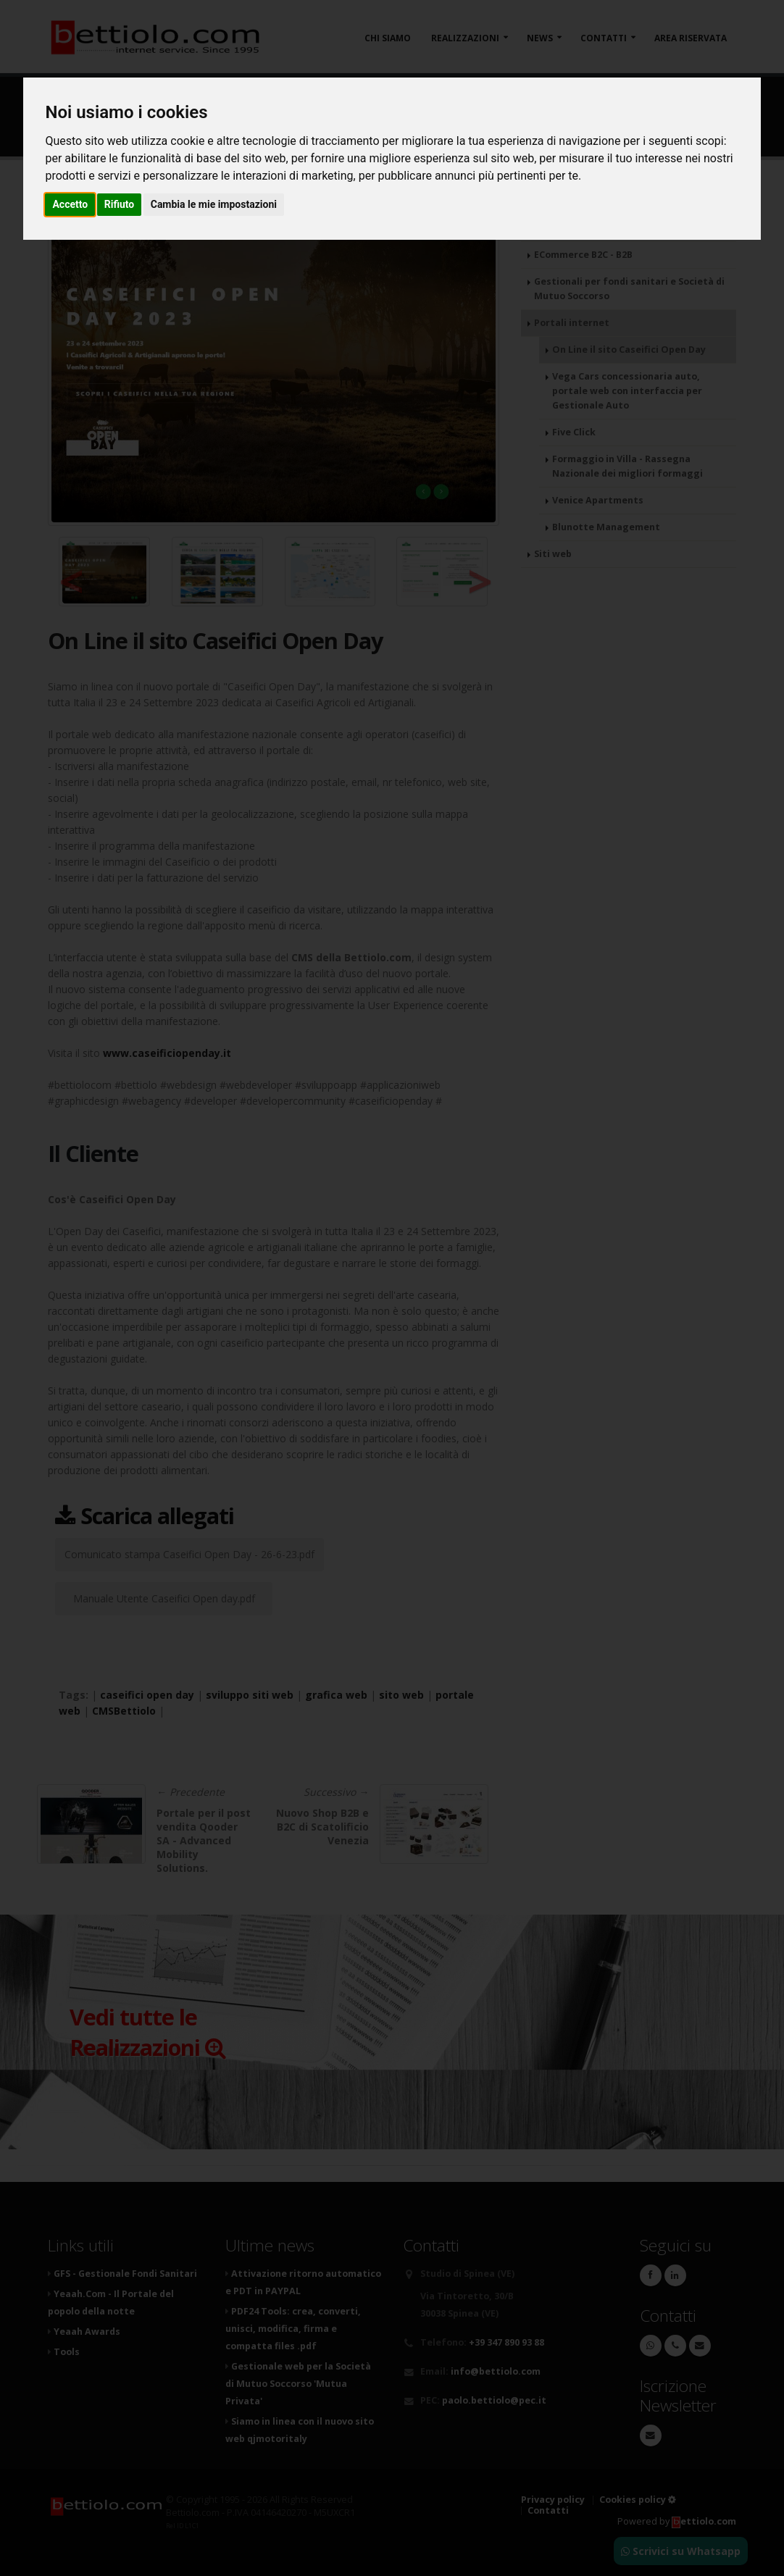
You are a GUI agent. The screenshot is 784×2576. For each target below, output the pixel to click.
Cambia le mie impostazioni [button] (214, 204)
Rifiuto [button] (119, 204)
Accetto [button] (70, 204)
